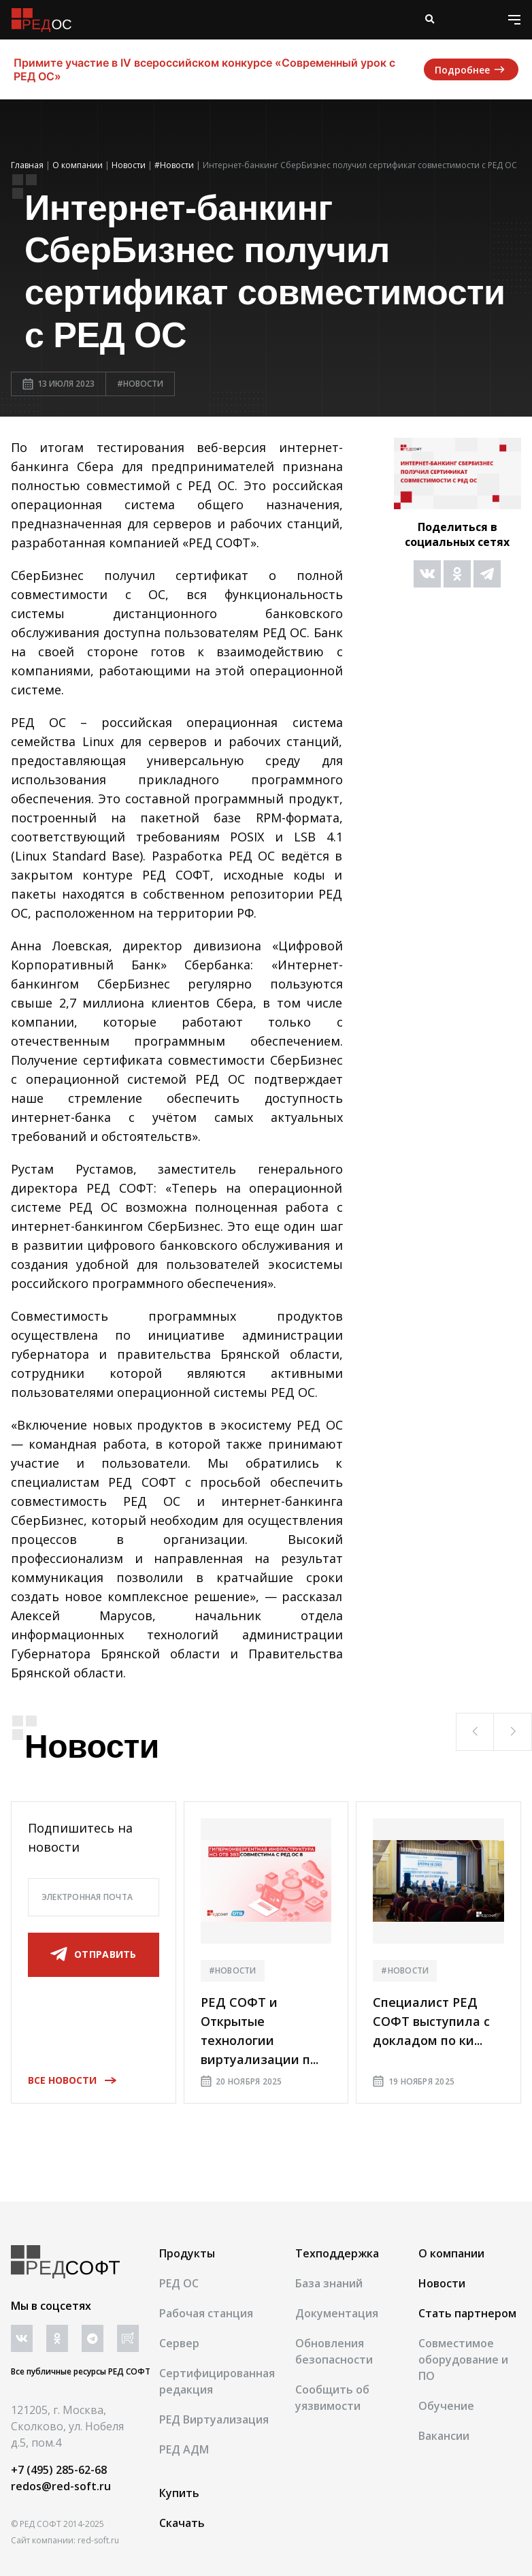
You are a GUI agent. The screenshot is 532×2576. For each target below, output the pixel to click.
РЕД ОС (179, 2283)
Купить (179, 2492)
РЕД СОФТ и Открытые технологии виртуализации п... (259, 2030)
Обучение (446, 2405)
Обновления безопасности (334, 2351)
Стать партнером (467, 2313)
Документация (336, 2313)
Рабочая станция (206, 2313)
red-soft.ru (98, 2540)
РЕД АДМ (184, 2449)
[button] (475, 1732)
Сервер (179, 2343)
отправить (93, 1954)
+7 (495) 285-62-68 (59, 2469)
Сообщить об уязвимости (332, 2397)
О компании (451, 2253)
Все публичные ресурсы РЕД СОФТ (80, 2371)
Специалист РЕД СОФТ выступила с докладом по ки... (431, 2021)
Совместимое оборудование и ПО (463, 2359)
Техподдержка (337, 2253)
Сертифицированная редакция (217, 2381)
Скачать (182, 2522)
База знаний (329, 2283)
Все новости (67, 2080)
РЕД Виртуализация (214, 2419)
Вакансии (443, 2435)
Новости (441, 2283)
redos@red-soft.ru (61, 2486)
